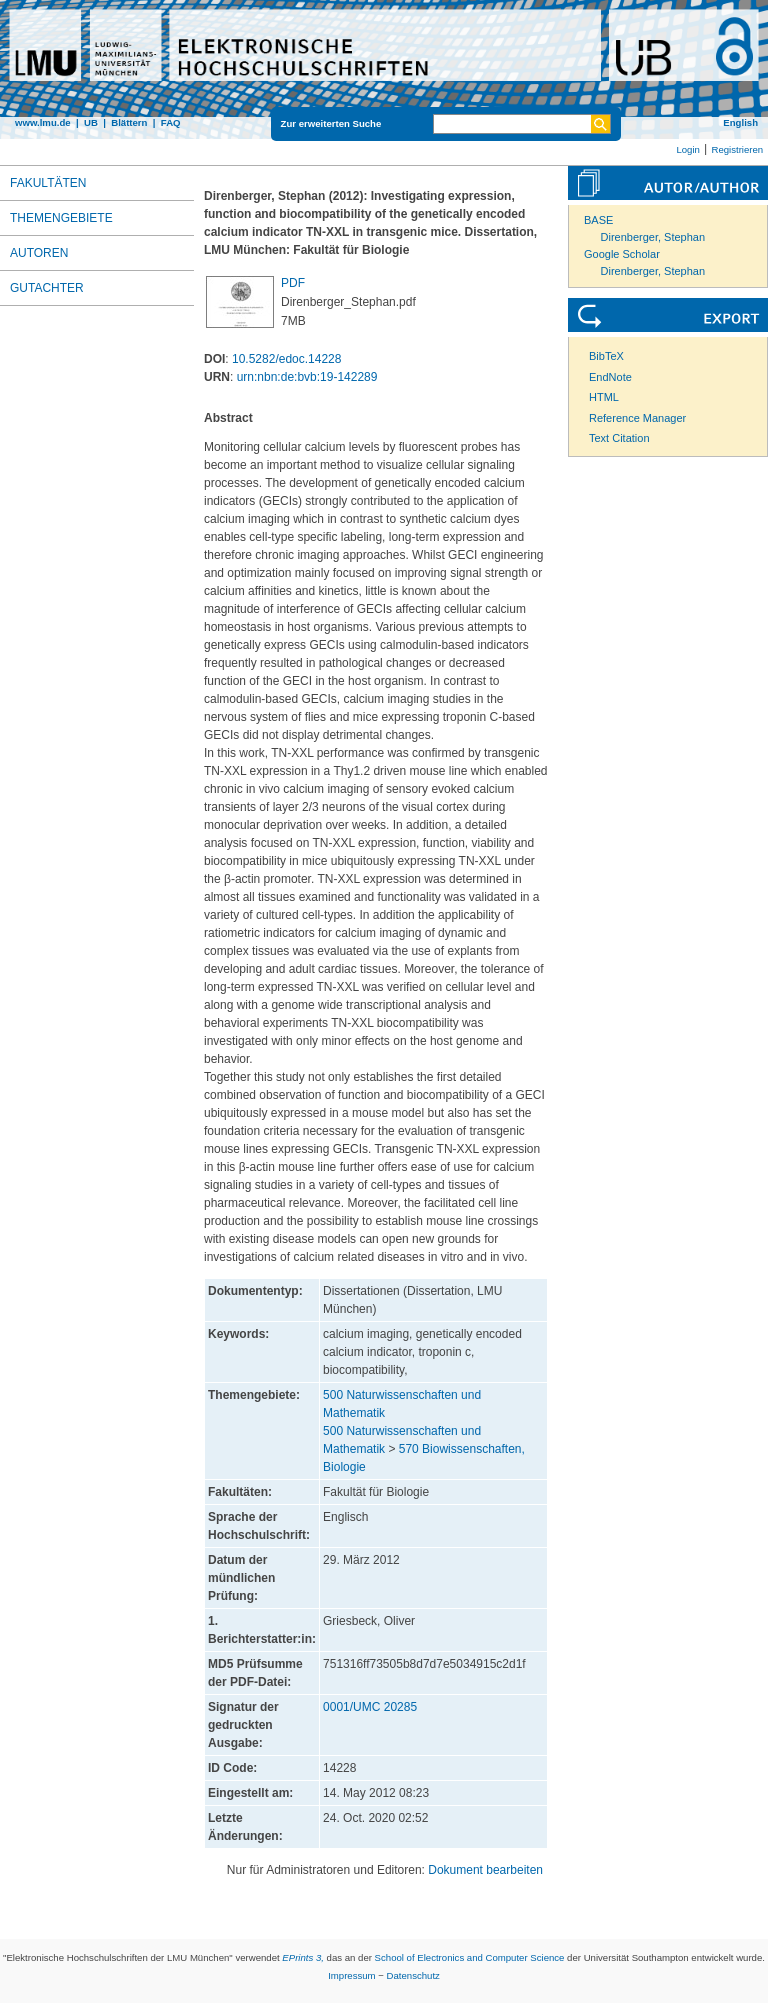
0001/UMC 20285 (370, 1707)
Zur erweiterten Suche (331, 123)
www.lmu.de (43, 122)
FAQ (171, 122)
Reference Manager (637, 418)
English (740, 122)
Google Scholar (622, 254)
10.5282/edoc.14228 (286, 359)
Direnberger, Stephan (653, 237)
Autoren (39, 253)
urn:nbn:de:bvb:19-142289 (307, 377)
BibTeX (606, 356)
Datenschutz (413, 1975)
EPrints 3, (303, 1957)
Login (687, 149)
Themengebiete (61, 218)
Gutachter (47, 288)
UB (91, 122)
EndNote (610, 377)
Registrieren (737, 149)
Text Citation (619, 438)
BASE (598, 220)
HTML (604, 397)
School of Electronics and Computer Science (470, 1957)
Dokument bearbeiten (485, 1870)
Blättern (129, 122)
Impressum (351, 1975)
